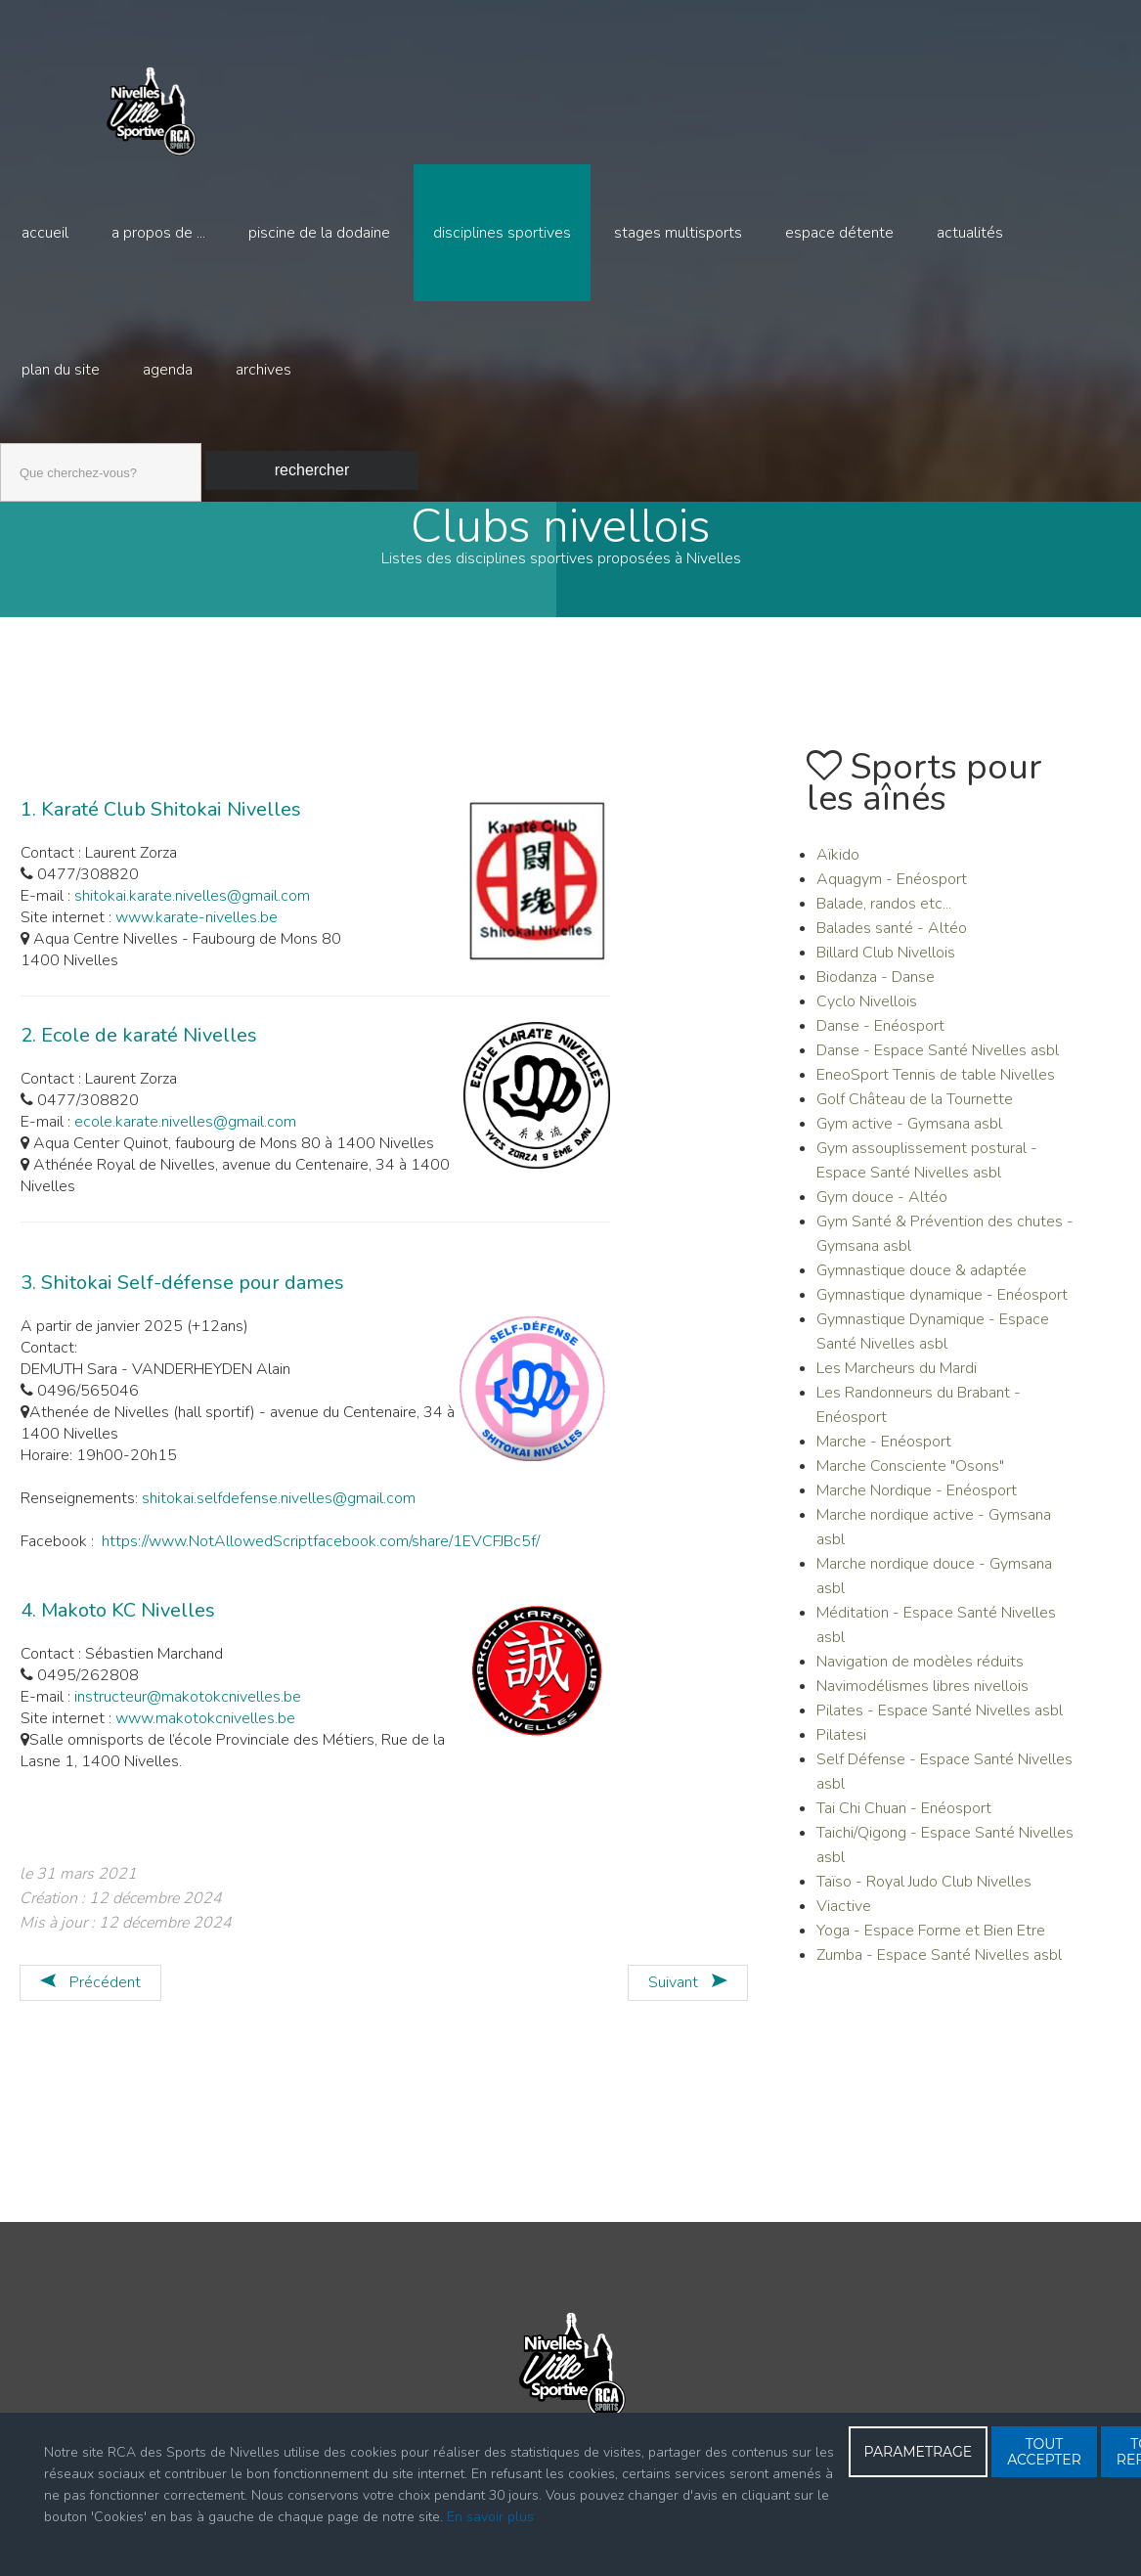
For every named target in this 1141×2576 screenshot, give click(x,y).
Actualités (970, 233)
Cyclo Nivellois (866, 1019)
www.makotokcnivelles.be (205, 1736)
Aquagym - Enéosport (891, 897)
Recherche (0, 438)
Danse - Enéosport (880, 1043)
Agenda (168, 369)
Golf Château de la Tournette (914, 1117)
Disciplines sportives (502, 233)
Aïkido (837, 872)
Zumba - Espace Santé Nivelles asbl (939, 1972)
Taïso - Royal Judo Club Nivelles (923, 1899)
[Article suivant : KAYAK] (688, 2000)
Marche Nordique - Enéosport (916, 1508)
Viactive (843, 1923)
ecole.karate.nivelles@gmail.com (187, 1139)
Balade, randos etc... (883, 921)
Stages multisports (678, 233)
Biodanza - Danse (875, 994)
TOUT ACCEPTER (1044, 2451)
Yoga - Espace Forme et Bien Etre (930, 1948)
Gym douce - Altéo (881, 1214)
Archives (263, 369)
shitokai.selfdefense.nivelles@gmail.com (279, 1516)
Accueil (45, 233)
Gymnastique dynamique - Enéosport (942, 1312)
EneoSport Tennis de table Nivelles (935, 1092)
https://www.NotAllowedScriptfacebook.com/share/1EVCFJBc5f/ (321, 1559)
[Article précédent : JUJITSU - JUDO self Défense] (90, 2000)
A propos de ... (158, 233)
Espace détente (839, 233)
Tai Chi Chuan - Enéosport (903, 1826)
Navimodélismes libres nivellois (922, 1703)
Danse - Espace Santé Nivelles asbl (937, 1068)
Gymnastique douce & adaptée (921, 1288)
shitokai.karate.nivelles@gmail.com (192, 913)
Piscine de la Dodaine (319, 233)
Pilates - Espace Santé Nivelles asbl (939, 1728)
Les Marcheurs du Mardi (896, 1386)
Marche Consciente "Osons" (910, 1483)
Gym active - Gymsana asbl (909, 1141)
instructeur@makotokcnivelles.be (187, 1714)
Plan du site (61, 369)
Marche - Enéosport (883, 1459)
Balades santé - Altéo (891, 945)
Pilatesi (841, 1752)
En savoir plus (490, 2517)
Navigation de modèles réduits (920, 1679)
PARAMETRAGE (918, 2452)
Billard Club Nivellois (885, 970)
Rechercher (312, 470)
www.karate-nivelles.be (196, 935)
